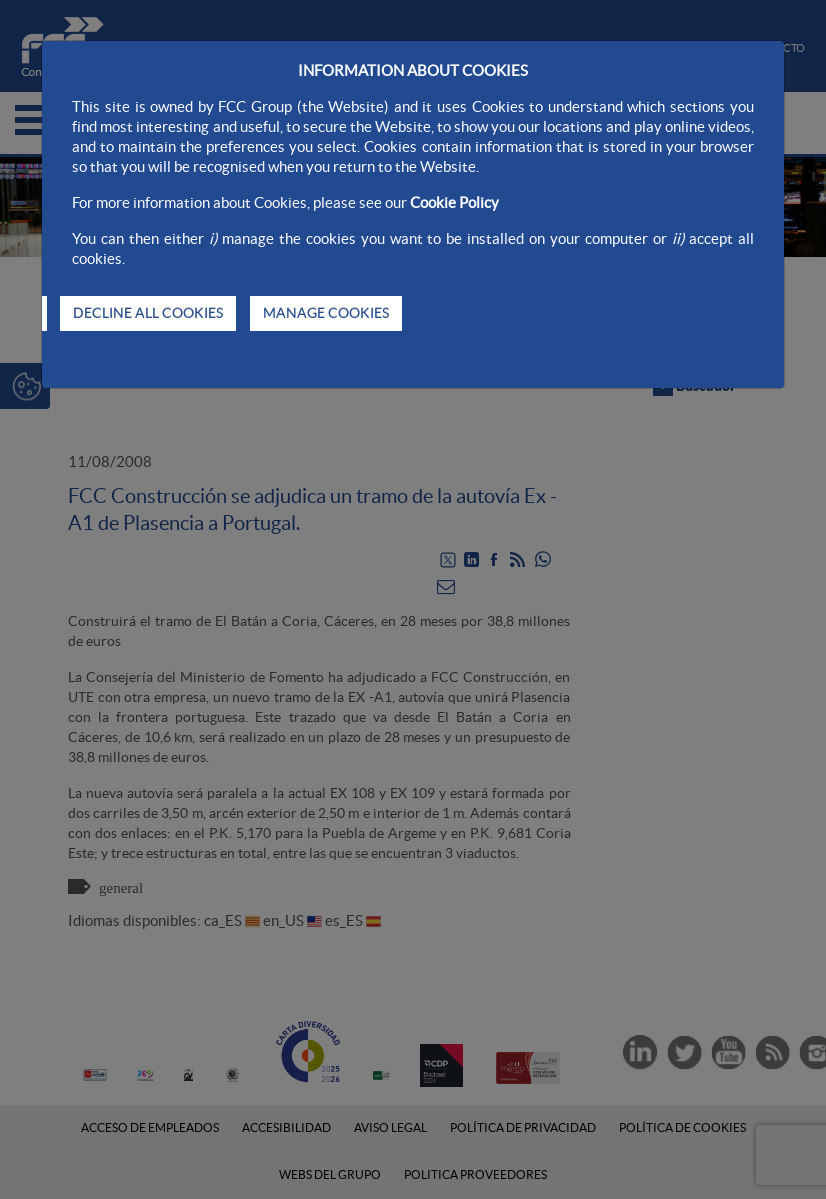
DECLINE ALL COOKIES (148, 313)
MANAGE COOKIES (326, 313)
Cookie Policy (454, 202)
